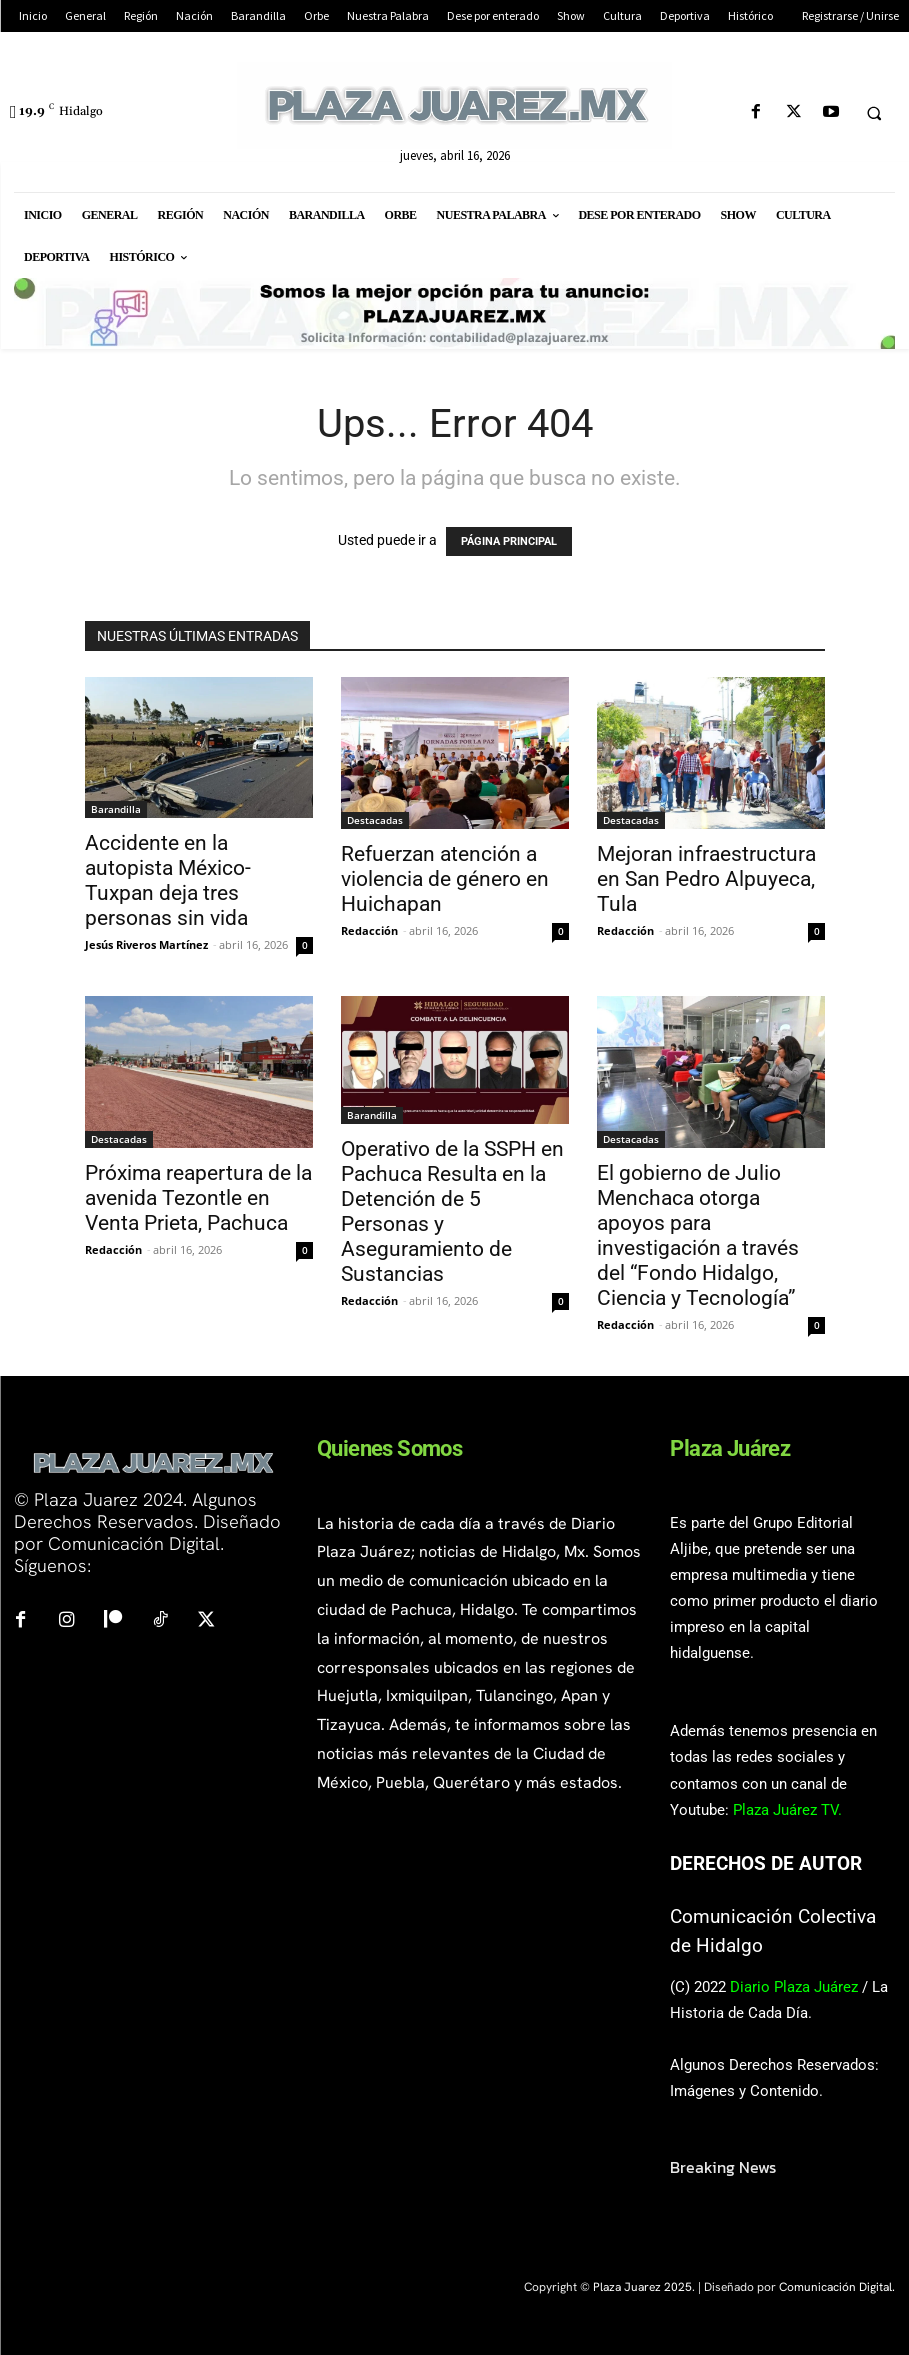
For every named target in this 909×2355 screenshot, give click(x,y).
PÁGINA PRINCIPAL (509, 541)
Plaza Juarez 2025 (642, 2287)
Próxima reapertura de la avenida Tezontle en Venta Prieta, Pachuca (198, 1198)
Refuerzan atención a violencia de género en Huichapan (445, 879)
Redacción (369, 930)
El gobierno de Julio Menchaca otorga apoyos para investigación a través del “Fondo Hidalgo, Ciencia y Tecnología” (698, 1235)
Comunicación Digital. (837, 2287)
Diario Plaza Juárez (794, 1987)
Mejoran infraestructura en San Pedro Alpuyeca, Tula (706, 879)
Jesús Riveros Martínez (146, 944)
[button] (874, 113)
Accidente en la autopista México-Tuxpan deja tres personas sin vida (168, 880)
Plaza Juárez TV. (787, 1810)
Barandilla (116, 809)
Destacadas (375, 820)
